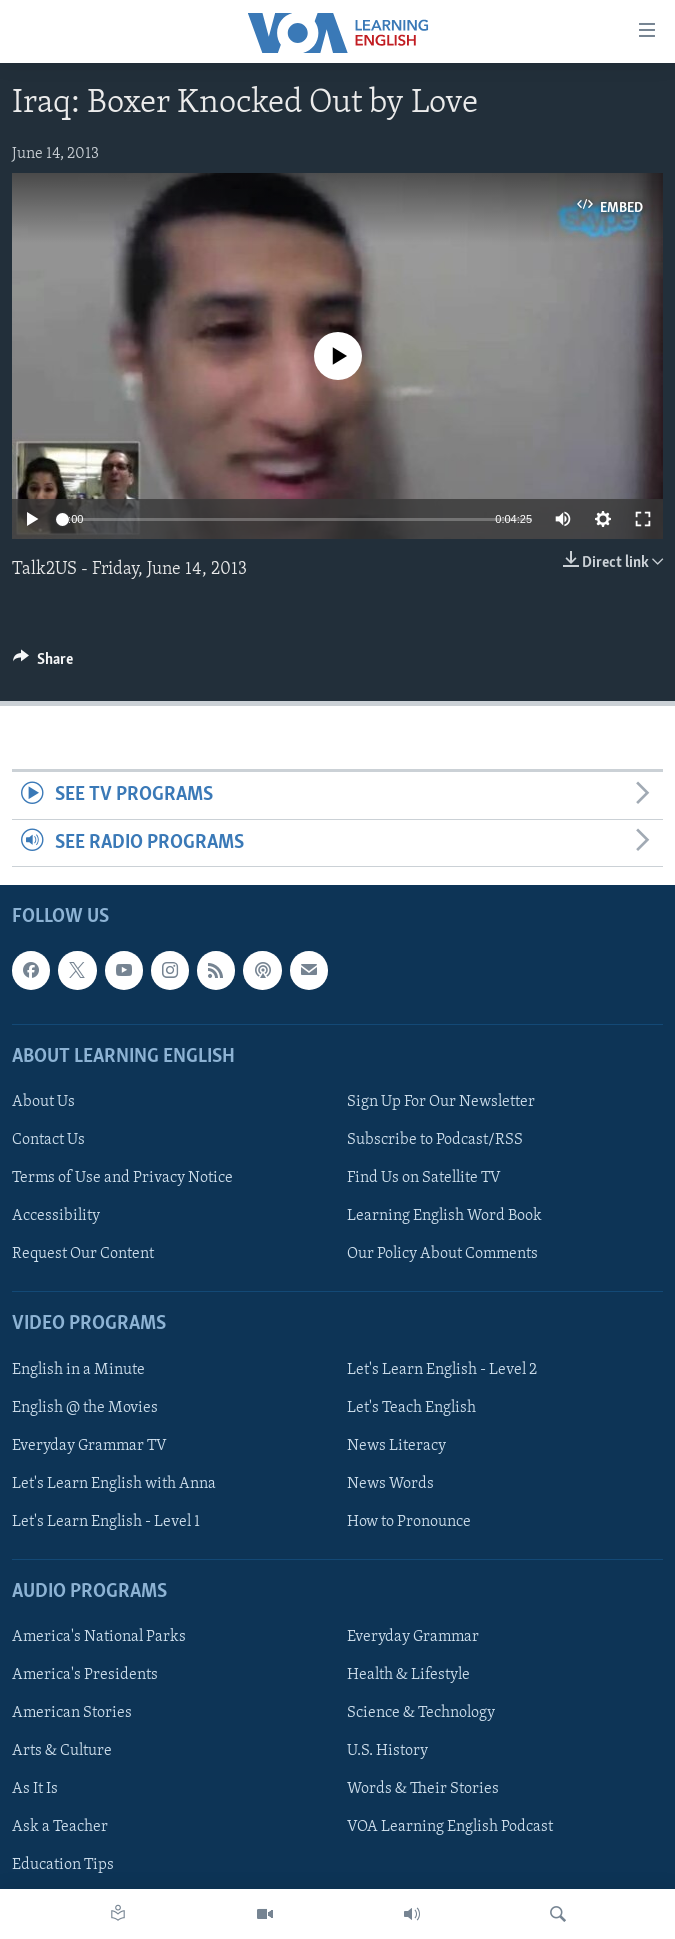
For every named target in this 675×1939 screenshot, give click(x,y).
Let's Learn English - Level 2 (442, 1370)
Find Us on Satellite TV (424, 1178)
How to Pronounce (409, 1522)
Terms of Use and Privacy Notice (122, 1178)
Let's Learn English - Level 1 (106, 1522)
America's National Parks (99, 1637)
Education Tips (63, 1866)
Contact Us (48, 1140)
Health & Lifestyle (408, 1675)
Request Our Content (83, 1254)
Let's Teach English (411, 1408)
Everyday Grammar (413, 1637)
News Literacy (396, 1446)
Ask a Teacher (60, 1827)
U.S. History (387, 1751)
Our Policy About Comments (442, 1254)
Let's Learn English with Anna (114, 1484)
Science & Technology (421, 1713)
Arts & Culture (62, 1751)
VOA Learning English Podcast (450, 1827)
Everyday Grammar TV (89, 1446)
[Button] (43, 664)
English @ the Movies (85, 1408)
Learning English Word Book (444, 1216)
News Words (390, 1484)
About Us (43, 1102)
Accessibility (56, 1216)
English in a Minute (78, 1370)
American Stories (72, 1713)
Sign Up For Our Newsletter (441, 1102)
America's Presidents (85, 1675)
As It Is (35, 1789)
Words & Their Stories (423, 1789)
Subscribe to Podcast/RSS (435, 1140)
